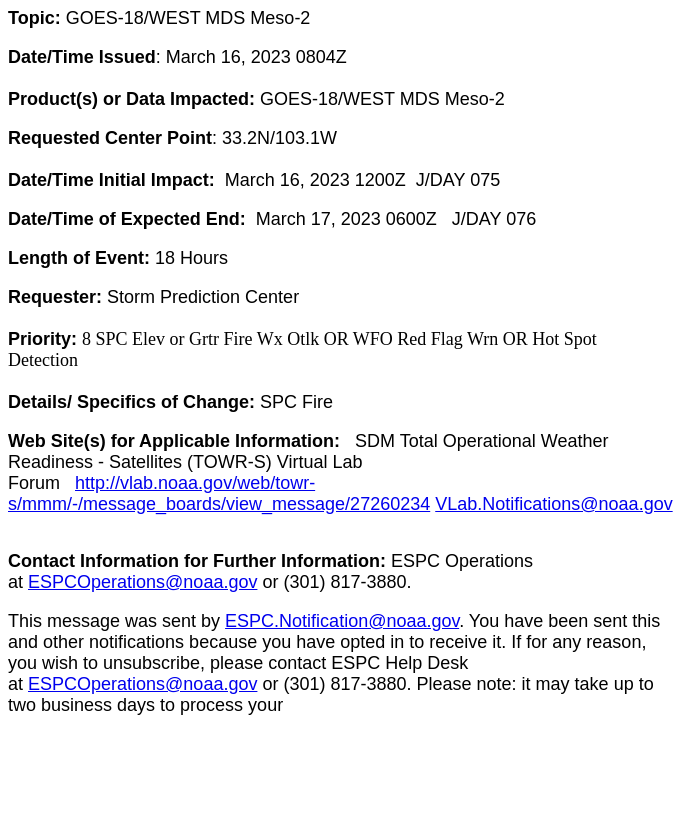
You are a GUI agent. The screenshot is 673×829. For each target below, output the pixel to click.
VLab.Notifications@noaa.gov (553, 504)
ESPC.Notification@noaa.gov (342, 621)
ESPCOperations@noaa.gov (142, 582)
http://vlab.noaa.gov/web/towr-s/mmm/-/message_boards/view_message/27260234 (219, 493)
